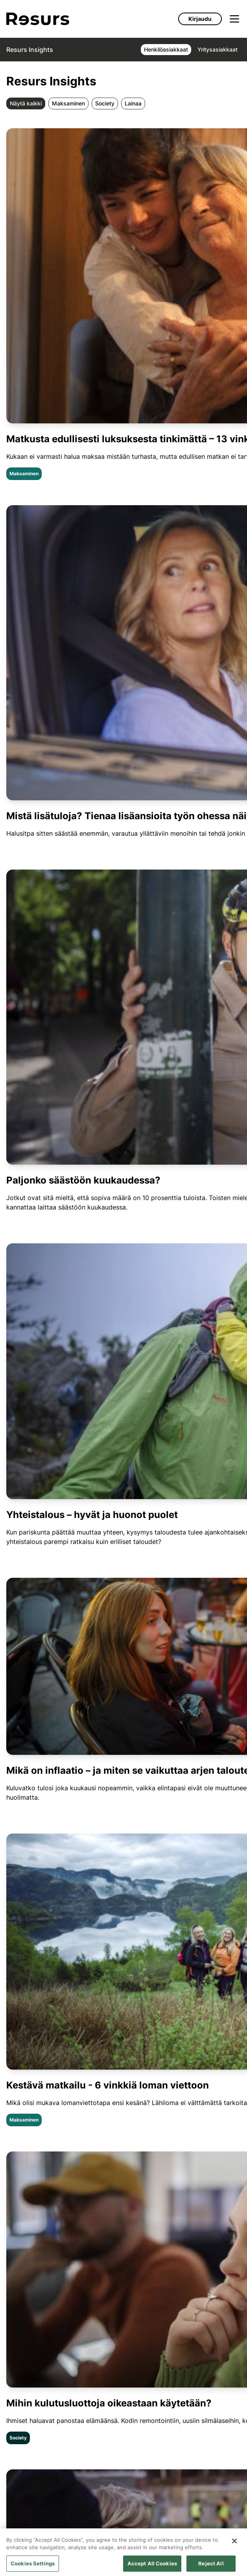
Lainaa (133, 103)
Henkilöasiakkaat (166, 49)
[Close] (234, 2547)
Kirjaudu (200, 18)
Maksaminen (68, 103)
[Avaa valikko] (234, 19)
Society (104, 103)
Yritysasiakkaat (217, 49)
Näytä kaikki (26, 103)
